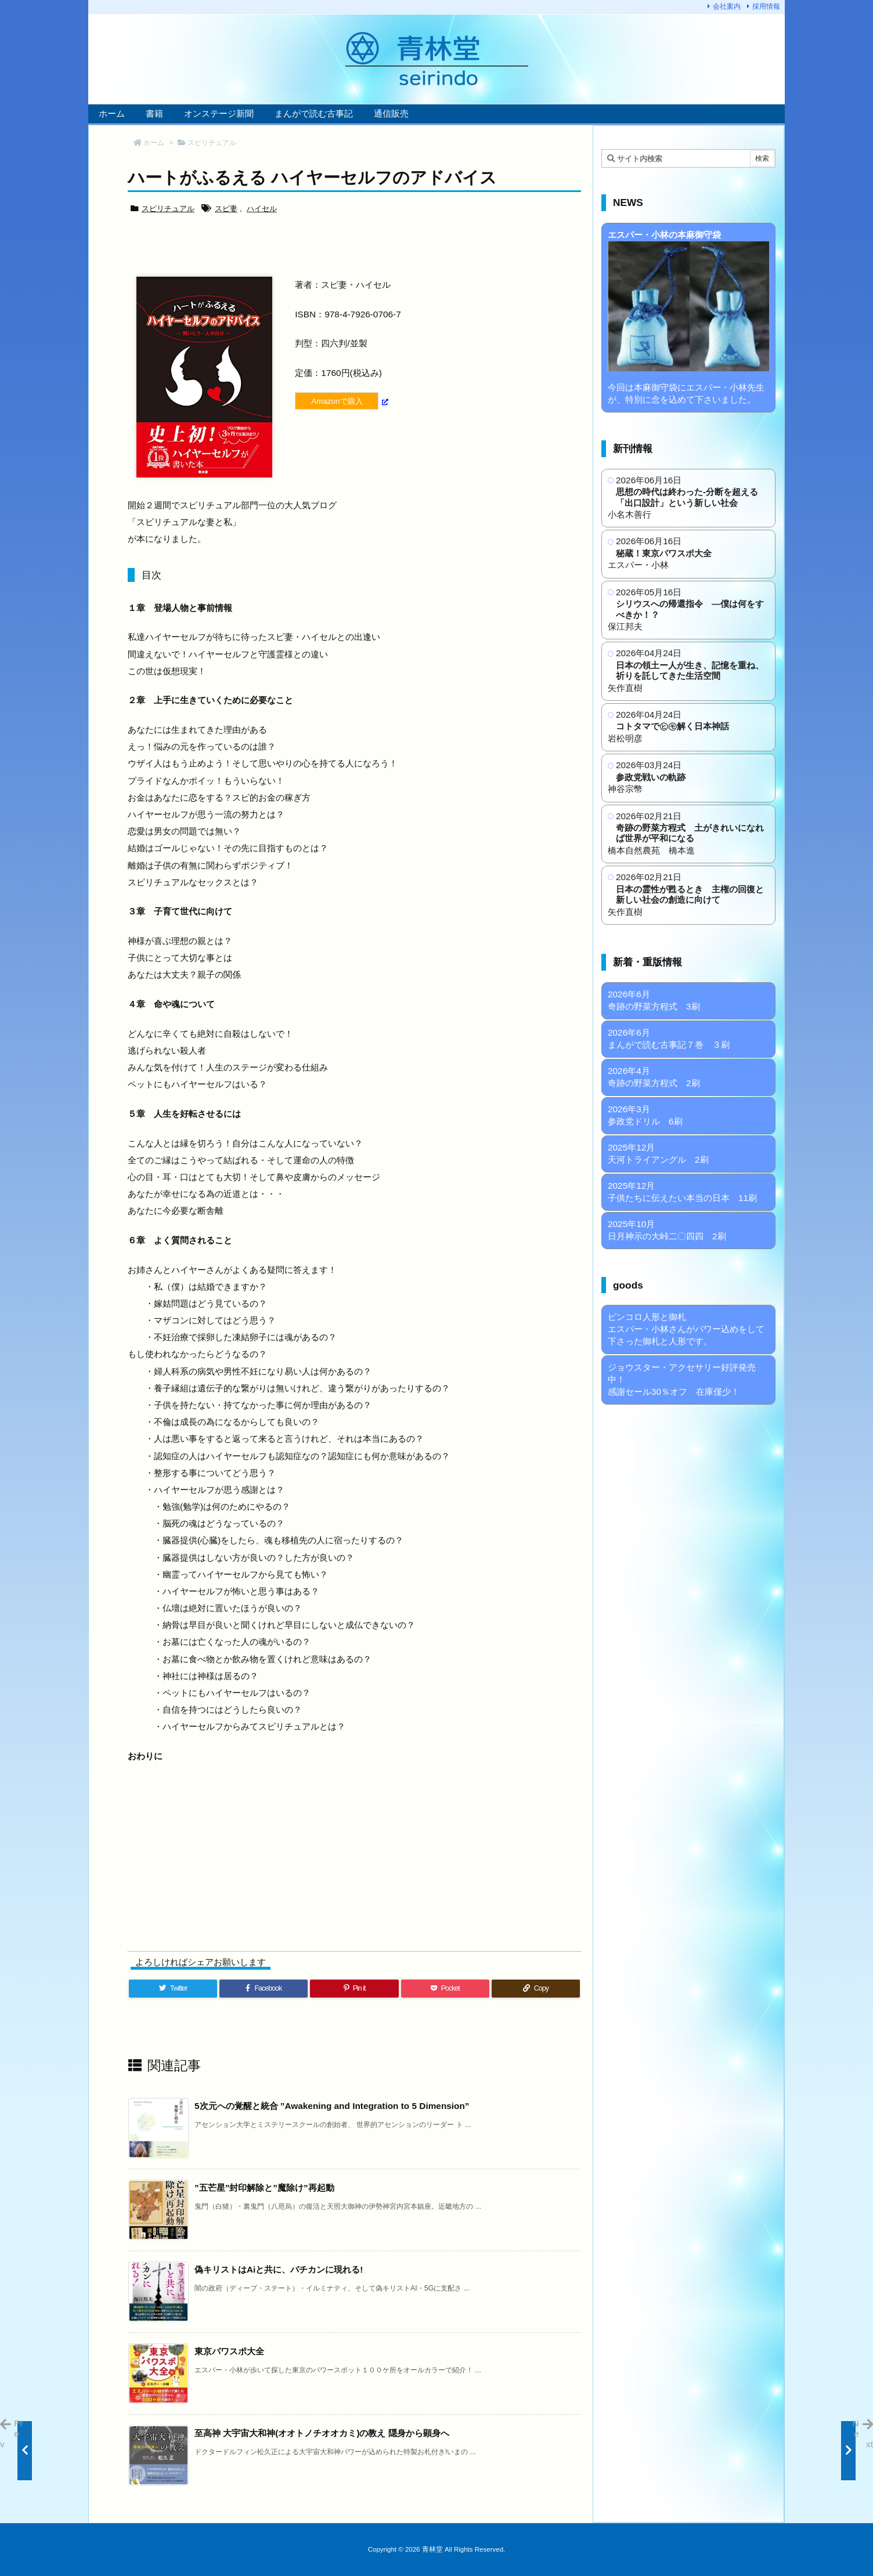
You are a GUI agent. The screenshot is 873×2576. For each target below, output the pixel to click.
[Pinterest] (354, 1989)
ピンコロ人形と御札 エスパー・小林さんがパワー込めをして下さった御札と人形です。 (686, 1329)
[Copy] (536, 1989)
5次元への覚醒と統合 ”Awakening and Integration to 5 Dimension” (332, 2106)
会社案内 (727, 6)
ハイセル (262, 208)
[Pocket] (445, 1989)
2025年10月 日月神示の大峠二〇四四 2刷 (667, 1230)
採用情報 (766, 6)
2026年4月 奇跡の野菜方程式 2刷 (654, 1077)
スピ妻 (226, 208)
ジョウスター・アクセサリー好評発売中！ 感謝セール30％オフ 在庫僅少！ (682, 1379)
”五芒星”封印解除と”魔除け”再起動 (264, 2188)
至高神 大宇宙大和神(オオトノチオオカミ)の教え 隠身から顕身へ (321, 2433)
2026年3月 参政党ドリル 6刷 (645, 1115)
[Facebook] (263, 1989)
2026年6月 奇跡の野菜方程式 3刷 (654, 1000)
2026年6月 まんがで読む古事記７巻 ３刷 (669, 1038)
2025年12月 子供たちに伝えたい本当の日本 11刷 (682, 1192)
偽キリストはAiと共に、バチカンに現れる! (278, 2269)
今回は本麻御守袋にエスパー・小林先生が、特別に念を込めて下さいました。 (688, 317)
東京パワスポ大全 (229, 2351)
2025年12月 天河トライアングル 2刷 (658, 1153)
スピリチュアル (211, 143)
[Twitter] (173, 1989)
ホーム (153, 143)
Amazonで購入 (336, 401)
